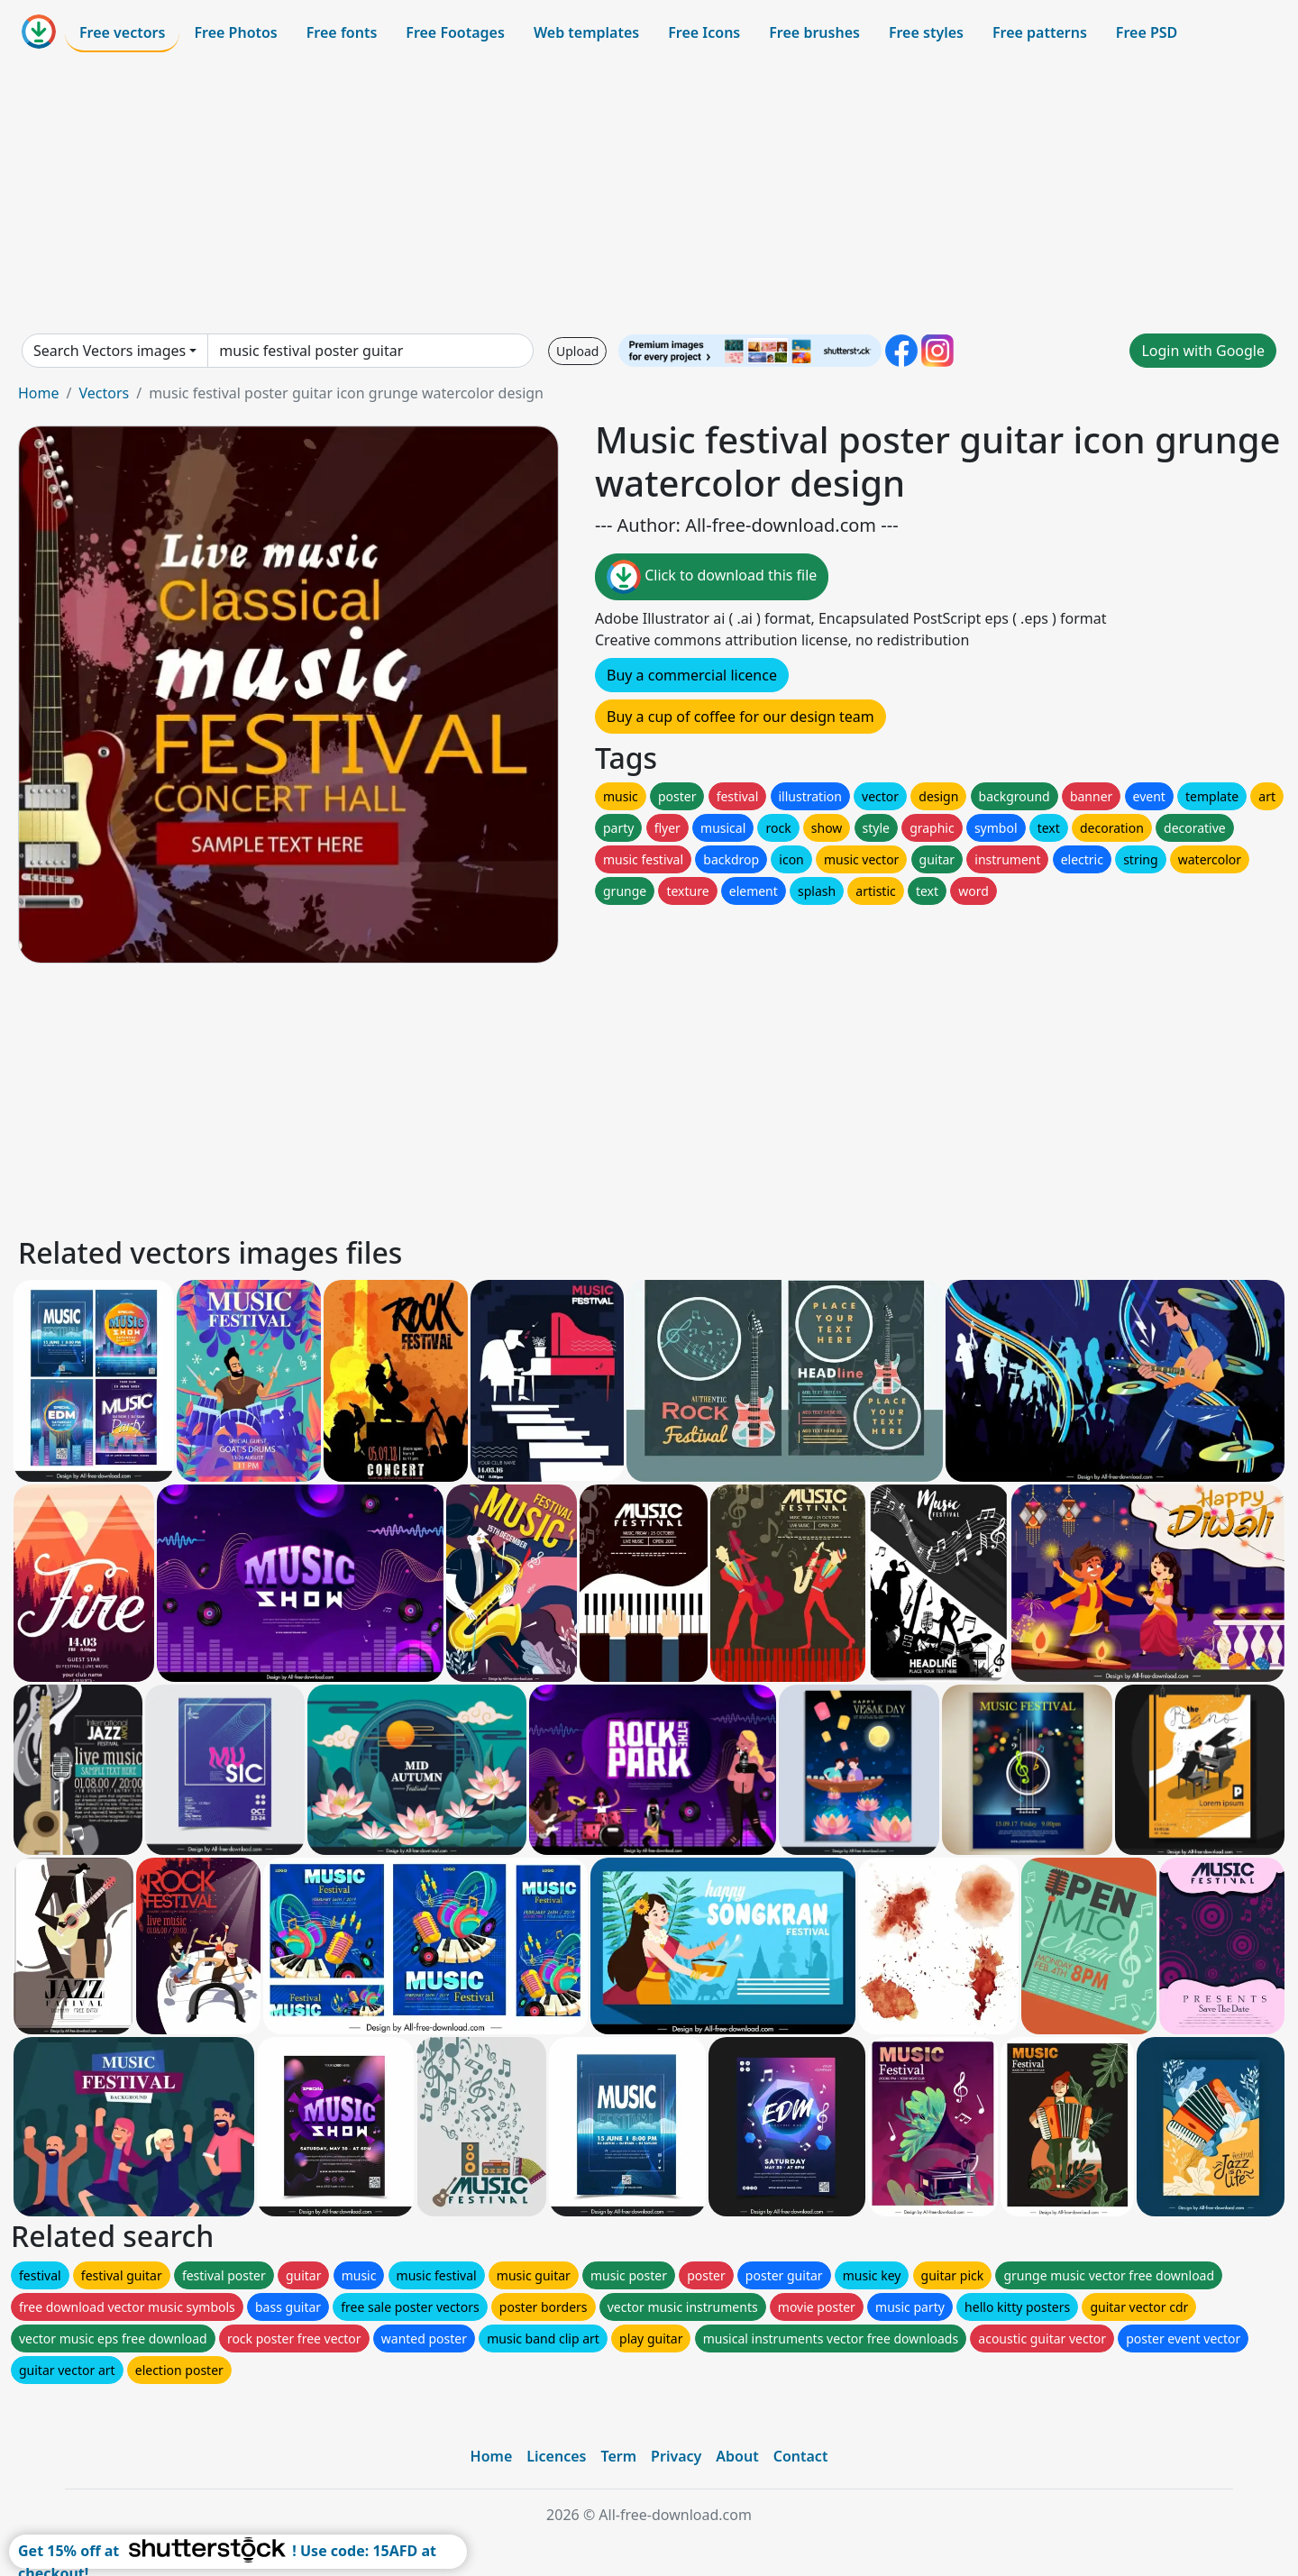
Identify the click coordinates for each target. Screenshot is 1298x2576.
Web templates (586, 32)
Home (38, 393)
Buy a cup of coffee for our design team (740, 716)
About (737, 2456)
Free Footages (455, 32)
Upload (577, 351)
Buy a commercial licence (692, 675)
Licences (556, 2456)
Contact (800, 2456)
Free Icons (704, 32)
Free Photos (235, 32)
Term (618, 2456)
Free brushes (814, 32)
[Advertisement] (649, 193)
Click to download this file (712, 577)
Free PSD (1146, 32)
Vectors (103, 393)
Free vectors (122, 32)
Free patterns (1039, 32)
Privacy (676, 2456)
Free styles (926, 32)
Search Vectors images (109, 351)
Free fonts (342, 32)
